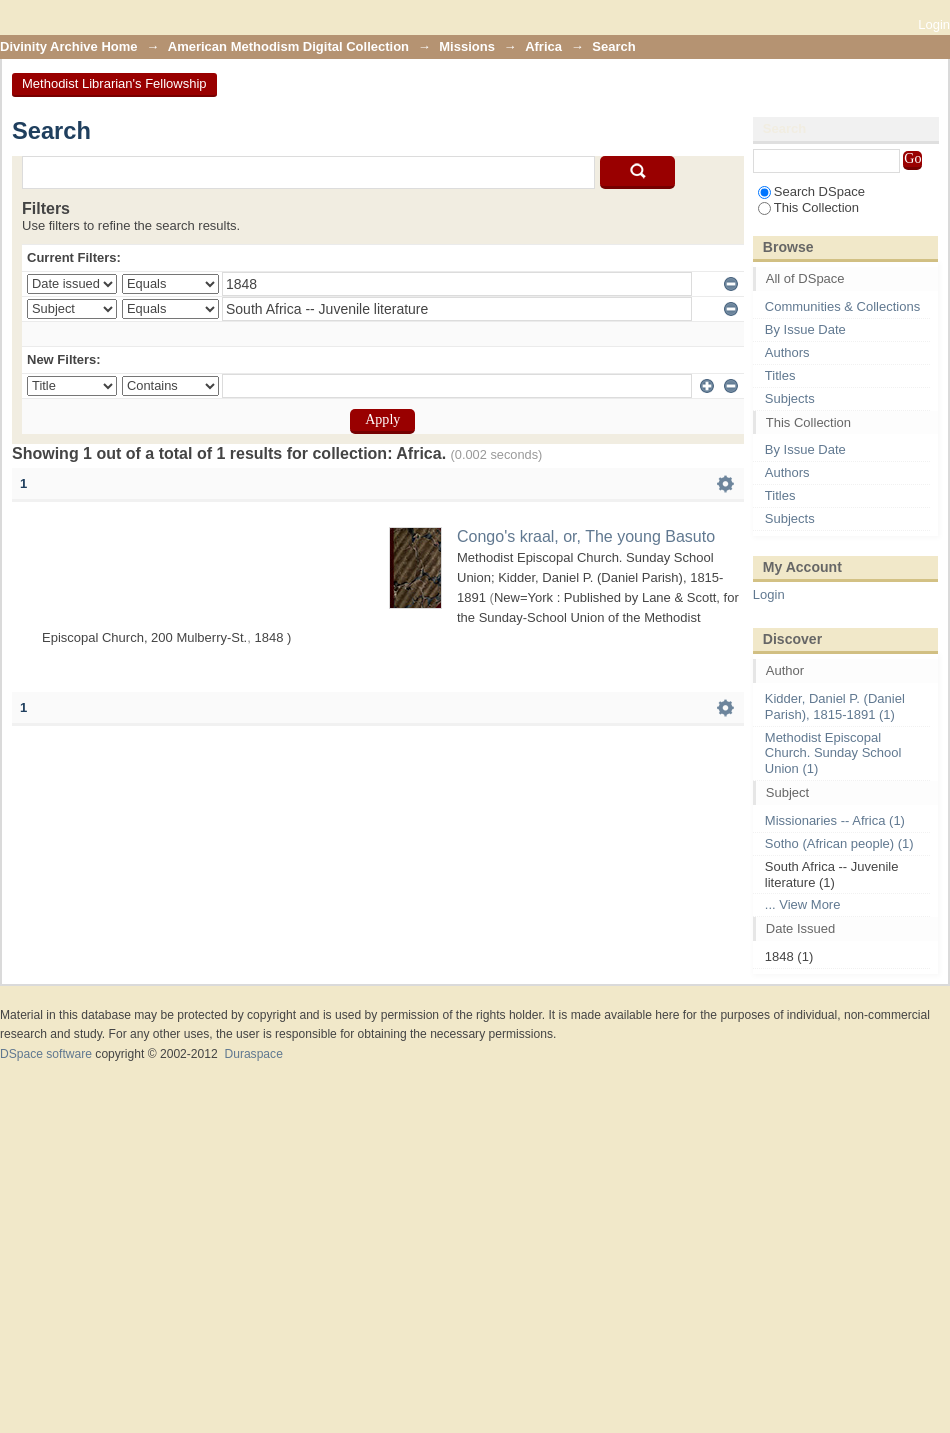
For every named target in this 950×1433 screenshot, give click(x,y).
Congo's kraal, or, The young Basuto (586, 536)
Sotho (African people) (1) (839, 843)
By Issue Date (805, 329)
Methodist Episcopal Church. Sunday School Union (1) (833, 753)
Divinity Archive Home (69, 46)
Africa (543, 46)
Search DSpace (811, 191)
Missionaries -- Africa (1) (835, 820)
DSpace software (46, 1054)
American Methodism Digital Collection (288, 46)
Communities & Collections (842, 306)
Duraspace (253, 1054)
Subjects (790, 398)
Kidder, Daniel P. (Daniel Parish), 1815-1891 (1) (835, 706)
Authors (787, 352)
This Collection (808, 207)
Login (934, 24)
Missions (467, 46)
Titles (780, 375)
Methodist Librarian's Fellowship (114, 83)
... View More (803, 904)
